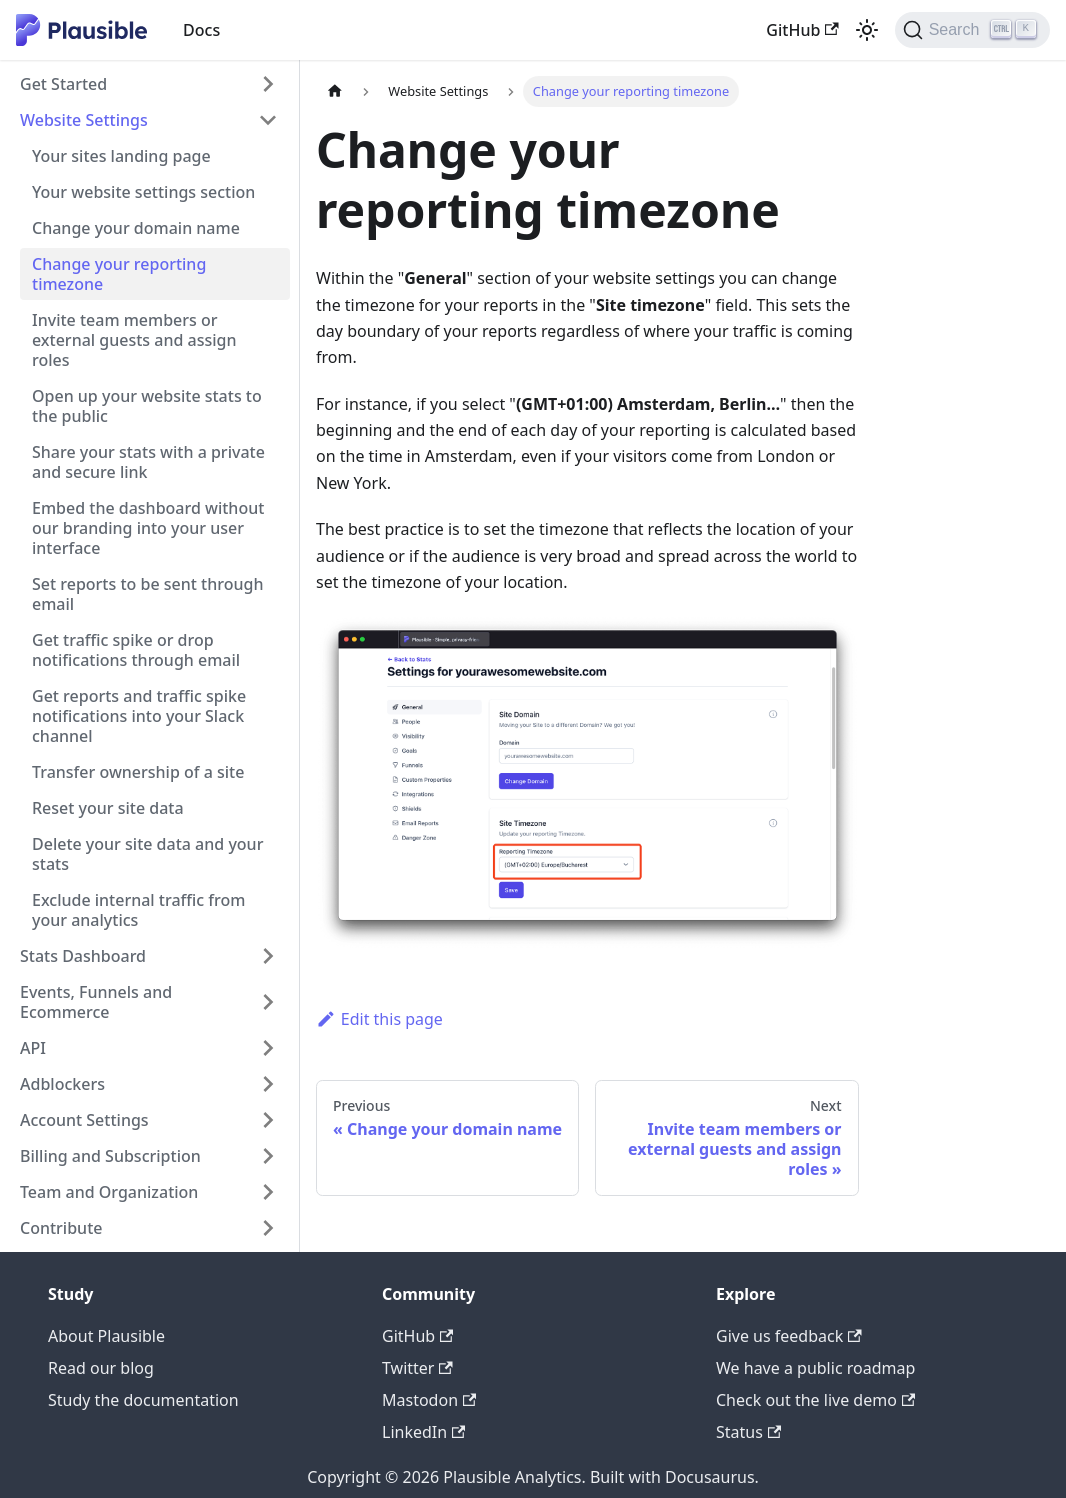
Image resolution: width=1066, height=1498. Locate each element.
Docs (201, 30)
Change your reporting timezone (119, 274)
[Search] (972, 30)
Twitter (417, 1368)
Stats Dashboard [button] (83, 956)
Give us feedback (789, 1336)
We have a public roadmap (815, 1368)
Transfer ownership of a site (138, 772)
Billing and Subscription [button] (110, 1156)
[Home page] (335, 91)
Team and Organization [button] (109, 1192)
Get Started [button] (63, 84)
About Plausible (106, 1336)
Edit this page (379, 1019)
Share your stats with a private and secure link (148, 462)
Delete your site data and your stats (147, 854)
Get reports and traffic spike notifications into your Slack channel (139, 716)
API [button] (33, 1048)
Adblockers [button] (62, 1084)
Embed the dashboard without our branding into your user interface (148, 528)
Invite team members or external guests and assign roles (134, 340)
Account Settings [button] (84, 1120)
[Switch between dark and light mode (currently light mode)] (867, 30)
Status (748, 1432)
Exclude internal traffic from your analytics (138, 910)
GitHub (802, 30)
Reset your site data (108, 808)
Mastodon (429, 1400)
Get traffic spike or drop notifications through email (136, 650)
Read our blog (101, 1368)
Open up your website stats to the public (147, 406)
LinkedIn (423, 1432)
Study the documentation (143, 1400)
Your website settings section (143, 192)
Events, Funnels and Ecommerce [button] (96, 1002)
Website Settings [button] (84, 120)
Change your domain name (136, 228)
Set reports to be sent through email (147, 594)
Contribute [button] (61, 1228)
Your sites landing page (121, 156)
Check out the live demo (815, 1400)
